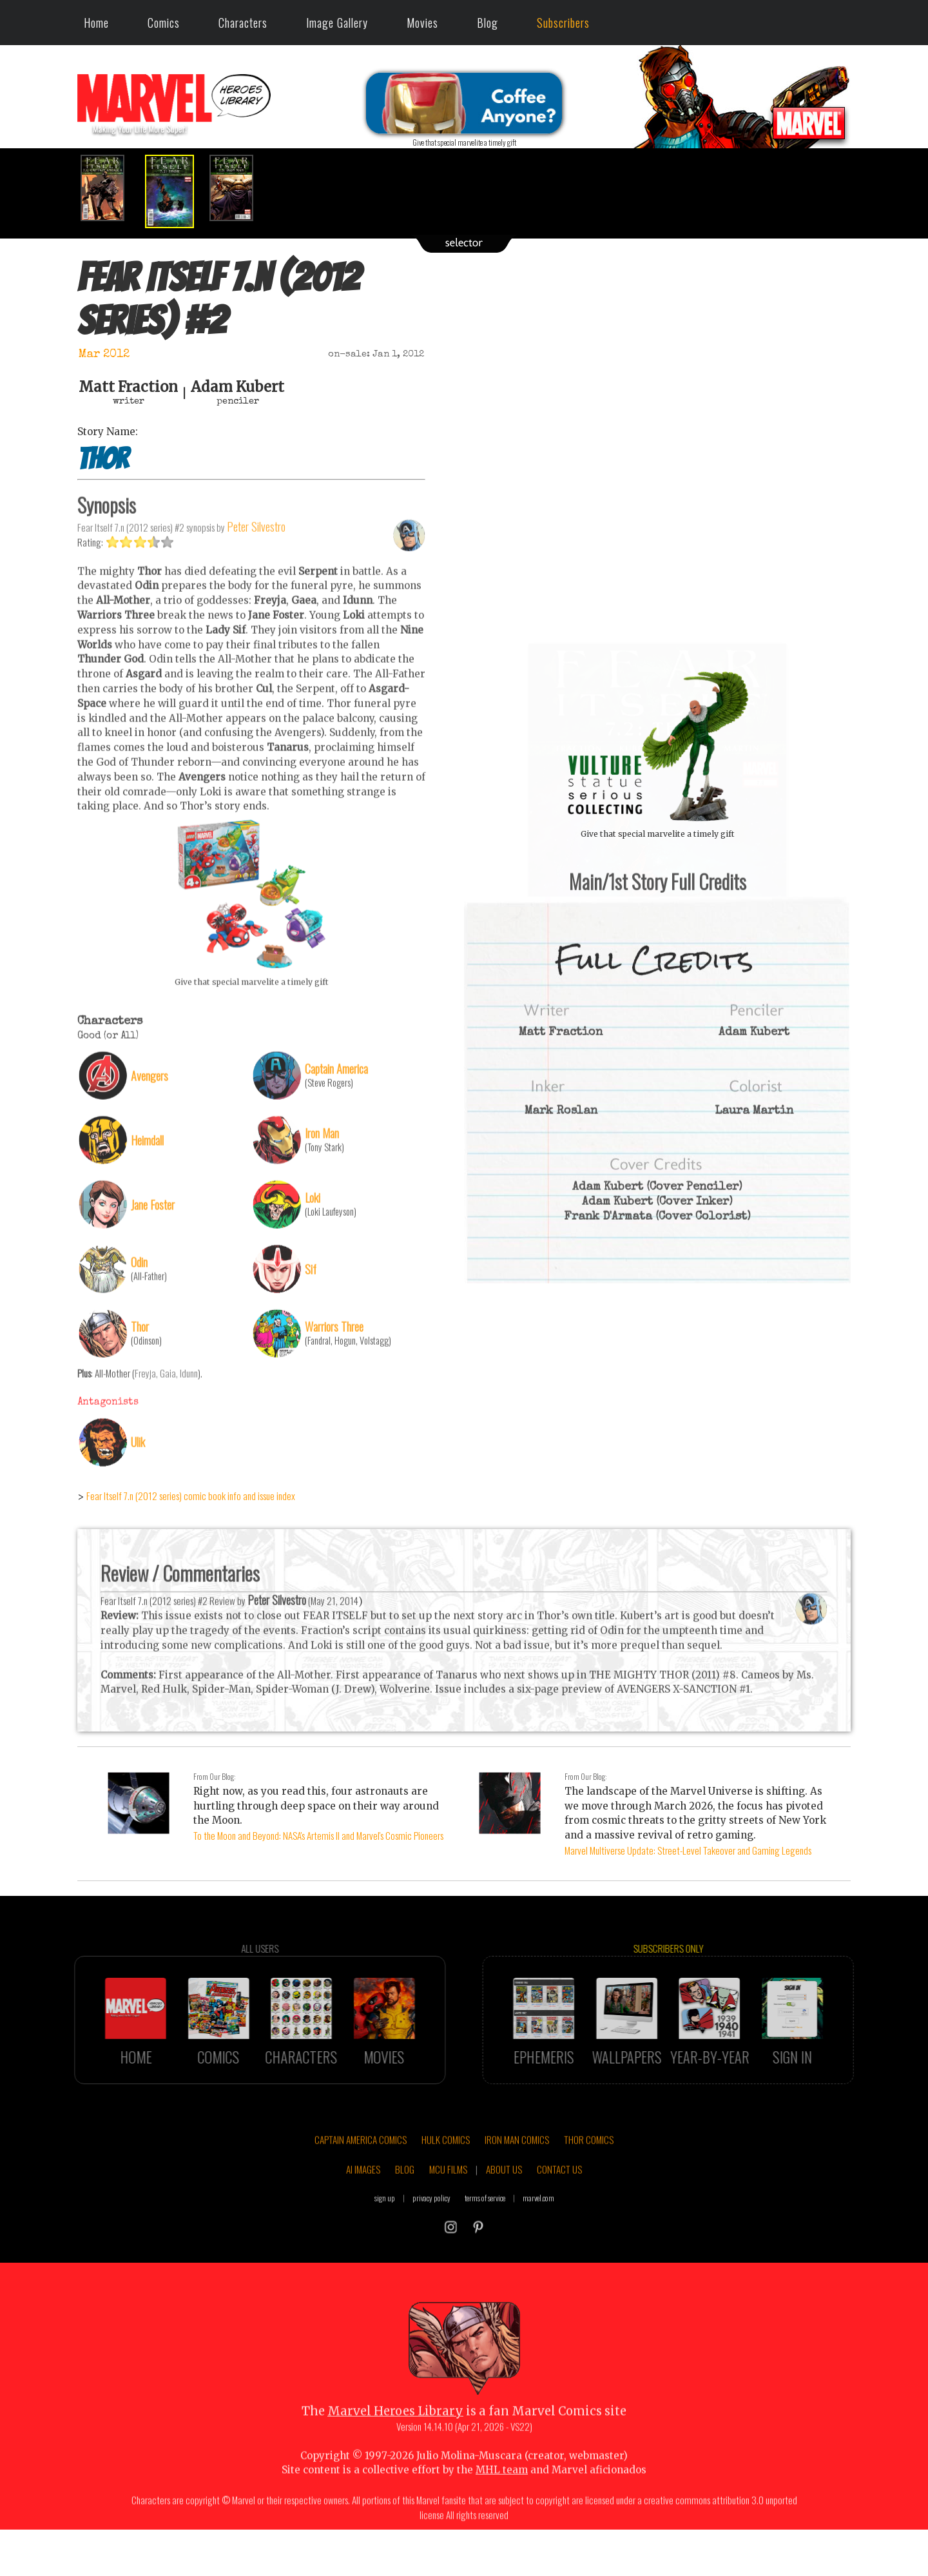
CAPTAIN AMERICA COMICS (360, 2190)
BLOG (404, 2219)
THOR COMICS (589, 2190)
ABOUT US (504, 2219)
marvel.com (538, 2248)
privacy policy (431, 2248)
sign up (384, 2248)
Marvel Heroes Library (395, 2461)
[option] (109, 188)
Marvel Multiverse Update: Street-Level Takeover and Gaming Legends (688, 1850)
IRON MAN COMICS (517, 2190)
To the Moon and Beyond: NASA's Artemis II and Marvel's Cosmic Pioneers (318, 1835)
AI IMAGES (363, 2219)
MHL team (502, 2520)
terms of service (485, 2248)
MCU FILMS (448, 2219)
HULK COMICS (445, 2190)
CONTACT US (559, 2219)
